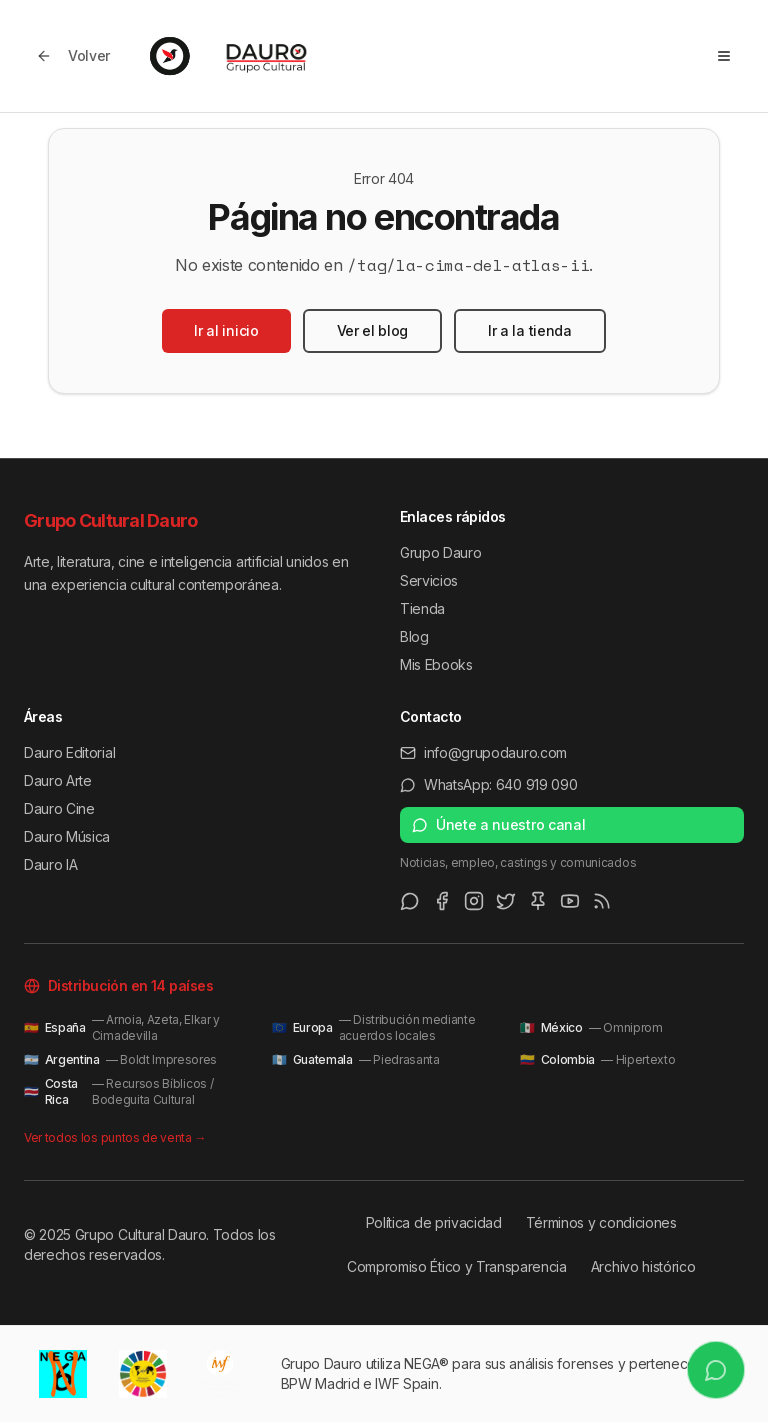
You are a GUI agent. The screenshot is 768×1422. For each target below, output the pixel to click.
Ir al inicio (226, 330)
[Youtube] (570, 901)
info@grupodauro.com (483, 752)
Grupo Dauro (440, 552)
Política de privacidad (434, 1222)
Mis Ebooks (436, 664)
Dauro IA (50, 864)
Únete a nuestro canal (498, 824)
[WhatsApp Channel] (410, 901)
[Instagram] (474, 901)
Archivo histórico (643, 1266)
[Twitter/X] (506, 901)
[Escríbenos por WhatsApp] (716, 1370)
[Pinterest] (538, 901)
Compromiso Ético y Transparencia (457, 1266)
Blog (414, 636)
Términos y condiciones (601, 1222)
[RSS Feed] (602, 901)
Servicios (429, 580)
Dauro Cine (59, 808)
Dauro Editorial (69, 752)
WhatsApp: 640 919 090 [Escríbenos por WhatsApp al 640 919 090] (488, 784)
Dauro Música (67, 836)
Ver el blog (372, 330)
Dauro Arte (58, 780)
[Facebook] (442, 901)
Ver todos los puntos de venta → (115, 1137)
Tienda (422, 608)
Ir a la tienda (530, 330)
